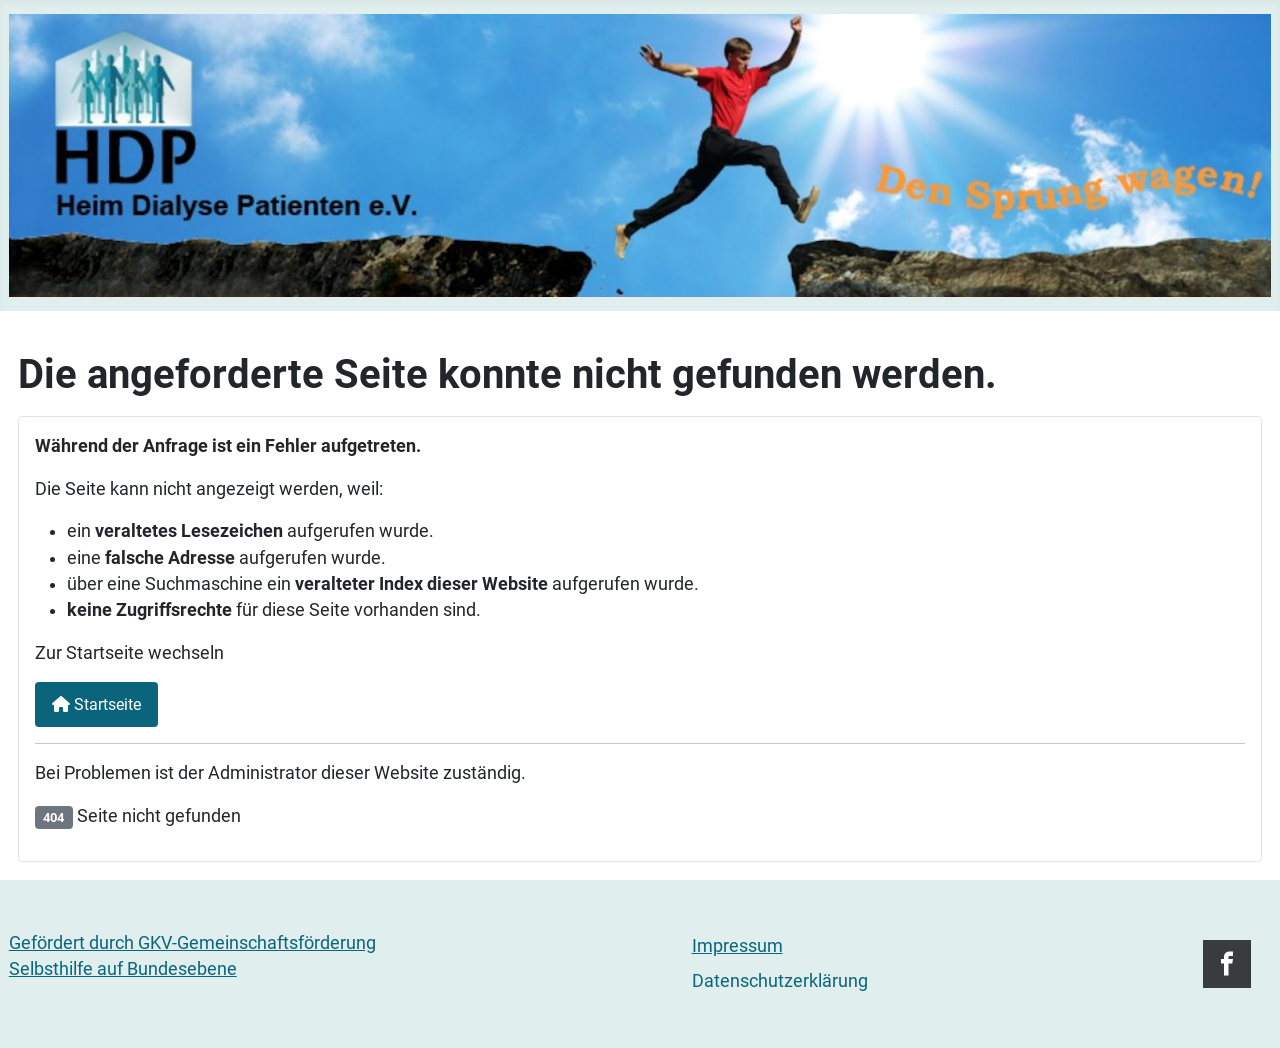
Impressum (737, 946)
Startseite (96, 704)
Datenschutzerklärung (780, 981)
